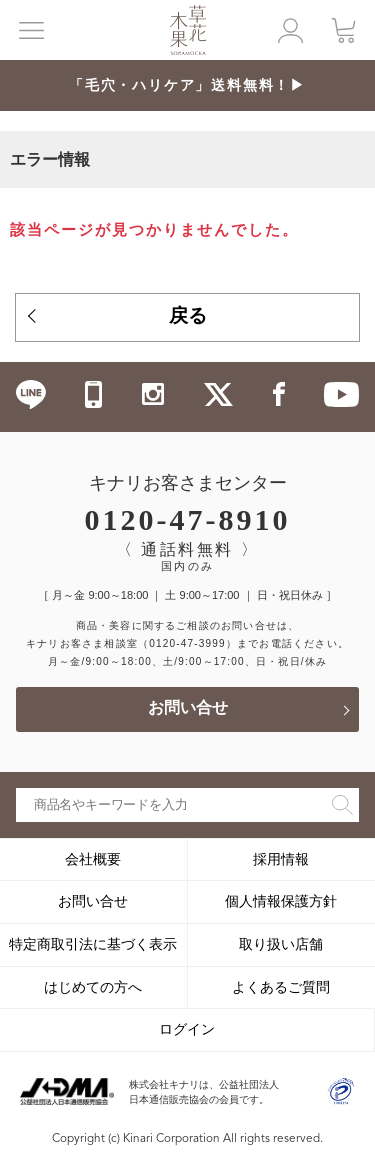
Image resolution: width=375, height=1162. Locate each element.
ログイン (187, 1029)
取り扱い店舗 (281, 944)
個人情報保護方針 (281, 901)
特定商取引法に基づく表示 (93, 944)
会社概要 (93, 859)
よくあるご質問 (281, 987)
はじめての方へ (93, 987)
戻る (188, 317)
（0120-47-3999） (187, 643)
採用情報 (281, 859)
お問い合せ (188, 709)
